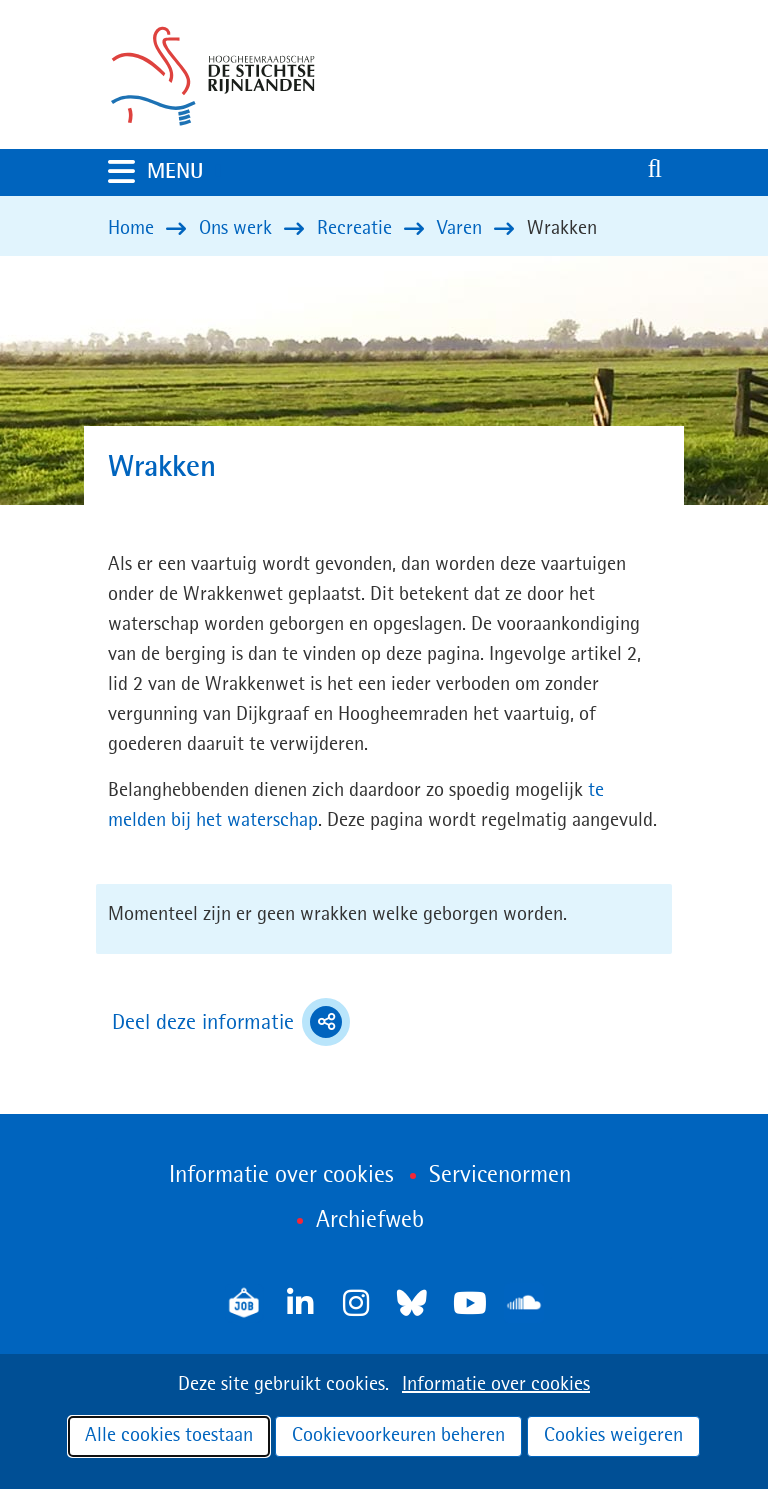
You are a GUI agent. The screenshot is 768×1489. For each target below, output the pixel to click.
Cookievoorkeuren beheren (398, 1436)
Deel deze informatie (231, 1022)
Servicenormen (500, 1176)
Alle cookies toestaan (169, 1436)
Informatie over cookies (496, 1385)
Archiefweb (370, 1221)
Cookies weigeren (613, 1436)
